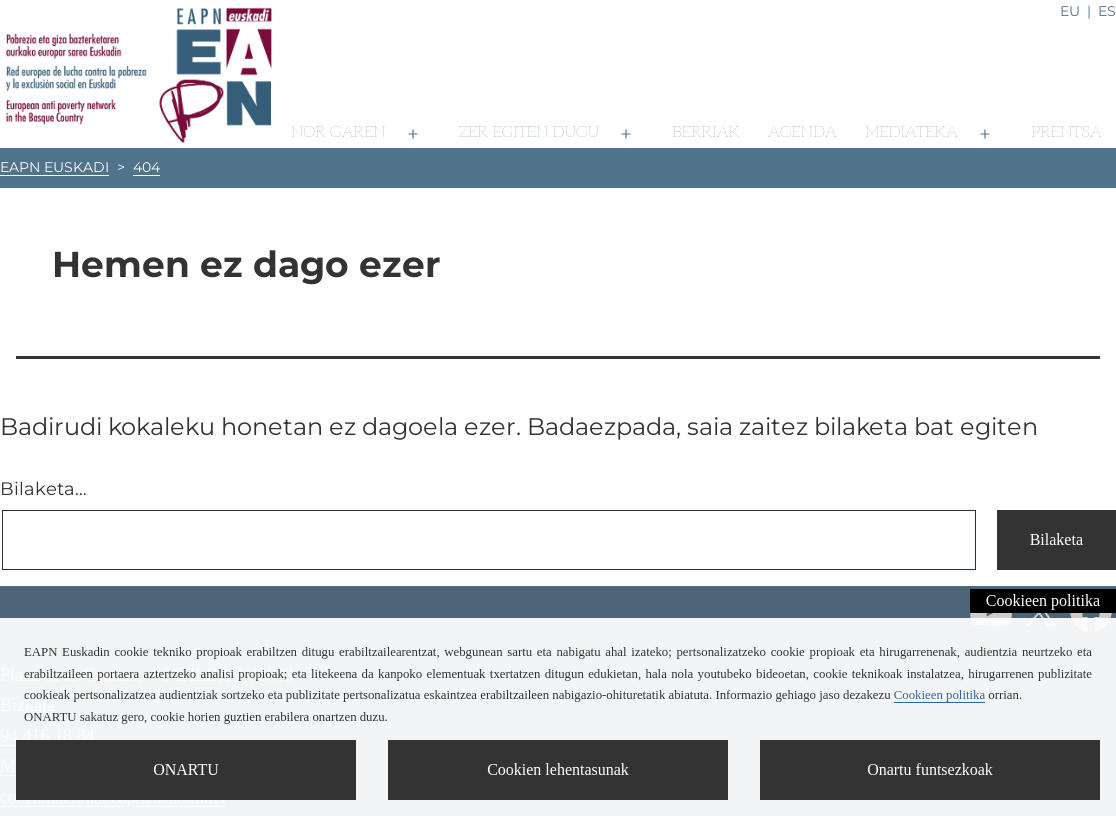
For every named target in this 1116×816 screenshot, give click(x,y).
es (1107, 11)
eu (1070, 11)
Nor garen (338, 132)
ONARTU (186, 769)
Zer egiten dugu (529, 132)
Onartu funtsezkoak (930, 769)
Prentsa (1066, 132)
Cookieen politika (1043, 600)
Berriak (706, 132)
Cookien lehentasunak (558, 769)
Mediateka (911, 132)
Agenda (802, 132)
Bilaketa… (43, 489)
